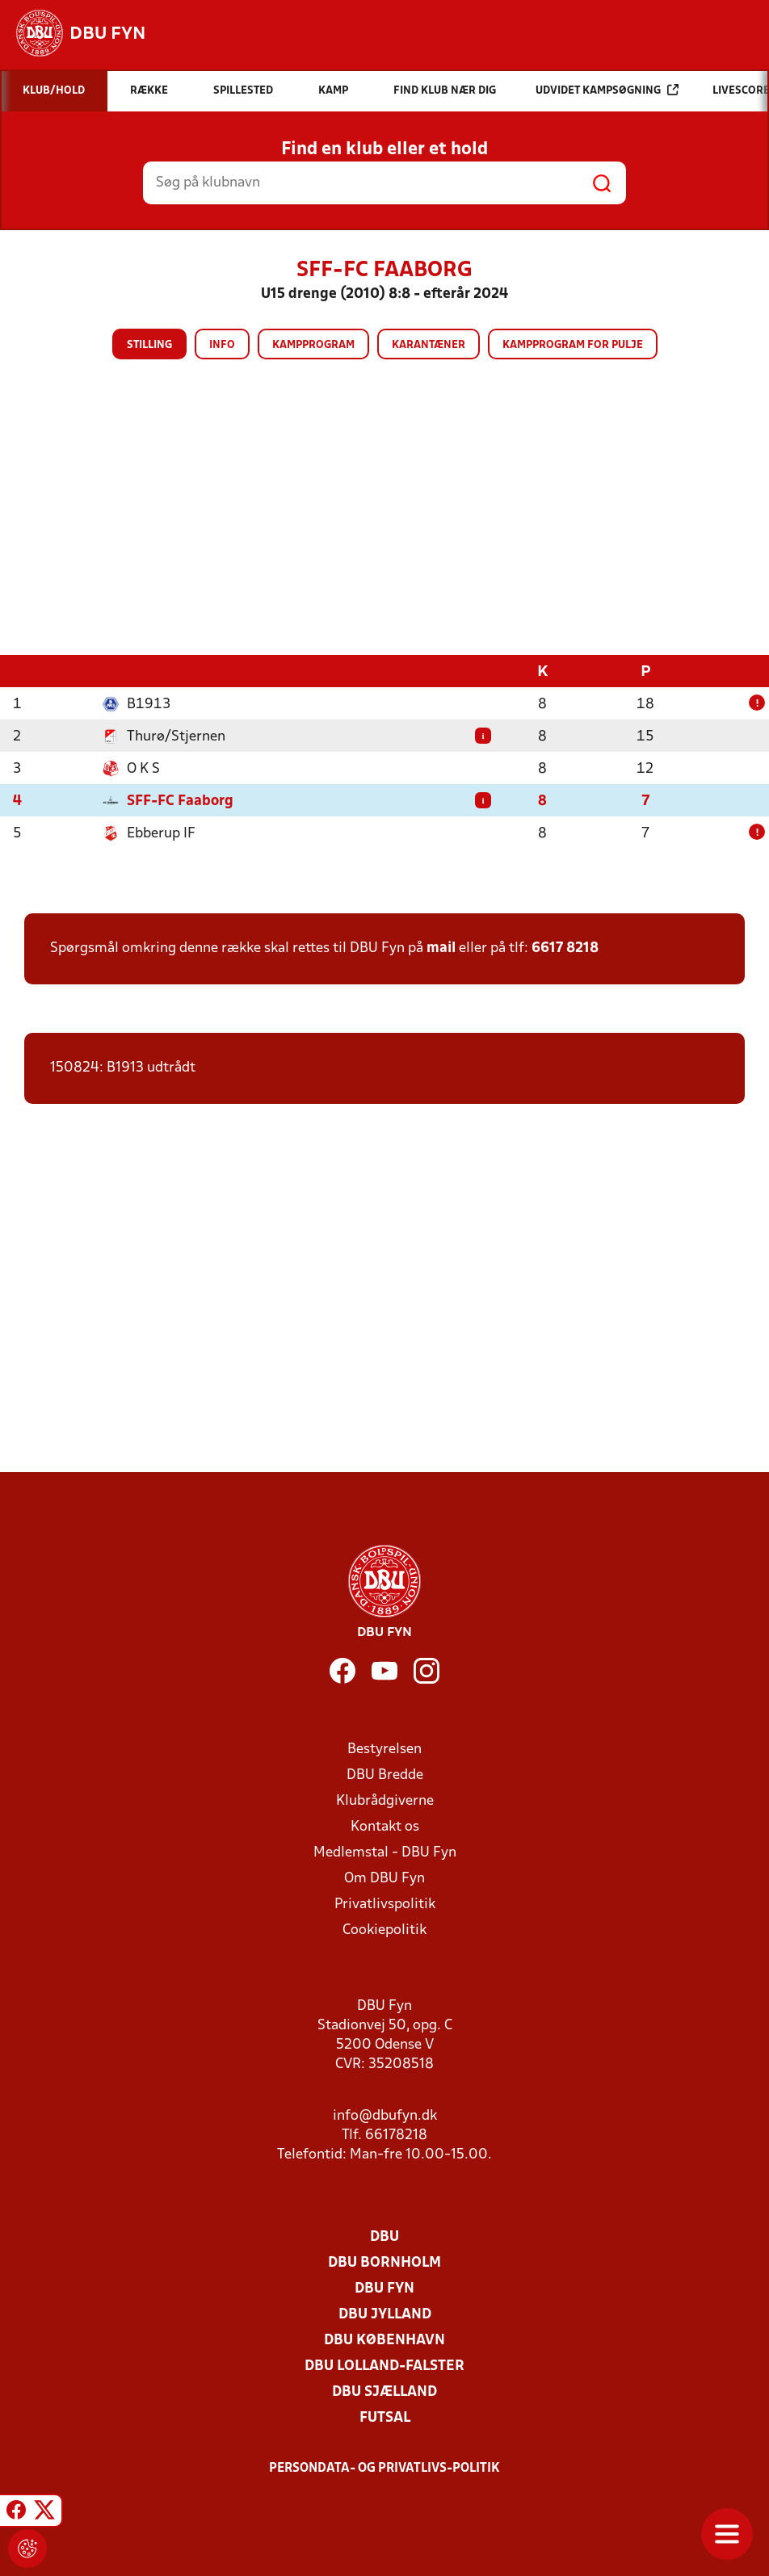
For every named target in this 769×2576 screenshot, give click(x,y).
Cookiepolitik (384, 1930)
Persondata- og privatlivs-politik (384, 2468)
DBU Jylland (384, 2315)
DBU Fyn (384, 2289)
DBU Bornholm (384, 2263)
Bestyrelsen (384, 1749)
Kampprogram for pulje (572, 345)
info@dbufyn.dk (385, 2116)
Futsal (384, 2418)
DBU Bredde (385, 1775)
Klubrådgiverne (385, 1801)
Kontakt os (385, 1827)
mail (441, 948)
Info (222, 345)
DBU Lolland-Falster (384, 2366)
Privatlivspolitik (384, 1904)
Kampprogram (313, 345)
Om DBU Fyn (384, 1879)
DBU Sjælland (384, 2392)
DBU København (384, 2340)
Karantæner (428, 345)
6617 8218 (565, 948)
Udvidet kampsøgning (607, 90)
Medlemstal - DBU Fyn (384, 1853)
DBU (384, 2237)
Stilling (149, 345)
